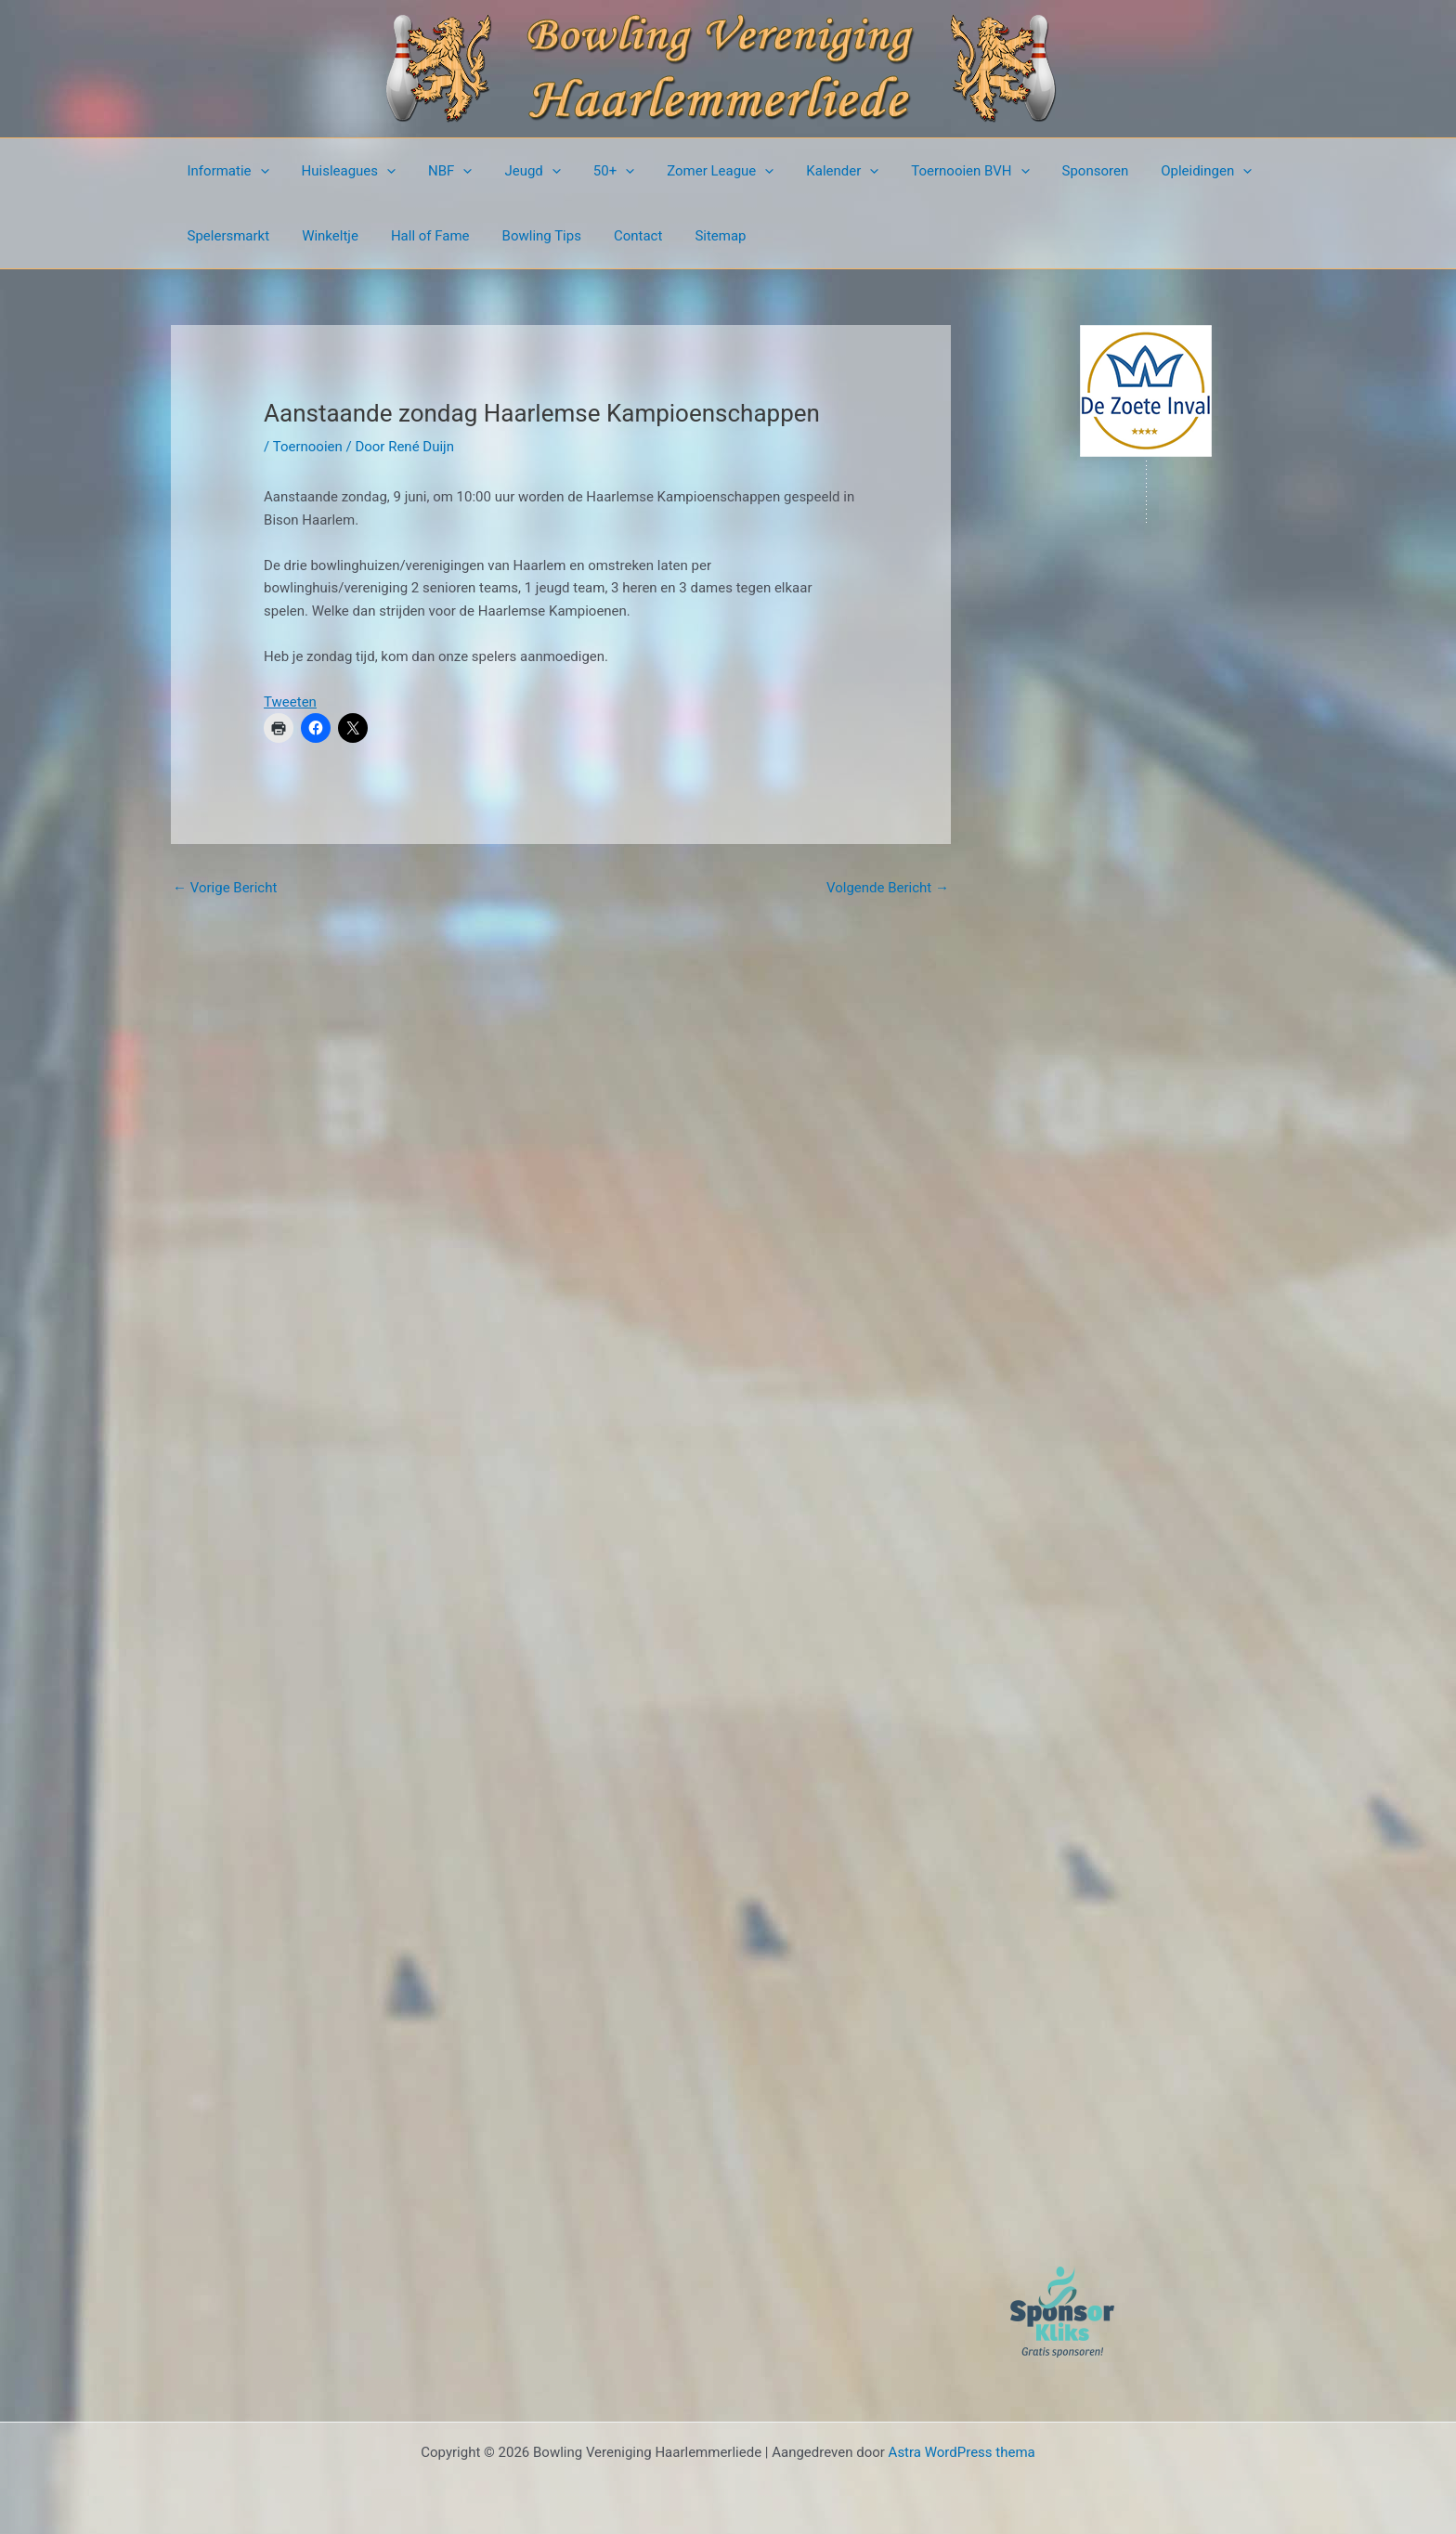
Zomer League (695, 170)
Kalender (812, 170)
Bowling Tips (525, 235)
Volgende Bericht (887, 887)
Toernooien (308, 446)
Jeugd (516, 170)
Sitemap (695, 235)
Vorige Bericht (225, 887)
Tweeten (290, 702)
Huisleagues (341, 170)
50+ (592, 170)
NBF (439, 170)
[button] (257, 170)
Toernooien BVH (935, 170)
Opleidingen (1162, 170)
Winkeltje (323, 235)
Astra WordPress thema (962, 2452)
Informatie (225, 170)
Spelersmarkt (226, 235)
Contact (616, 235)
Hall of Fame (418, 235)
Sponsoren (1055, 170)
